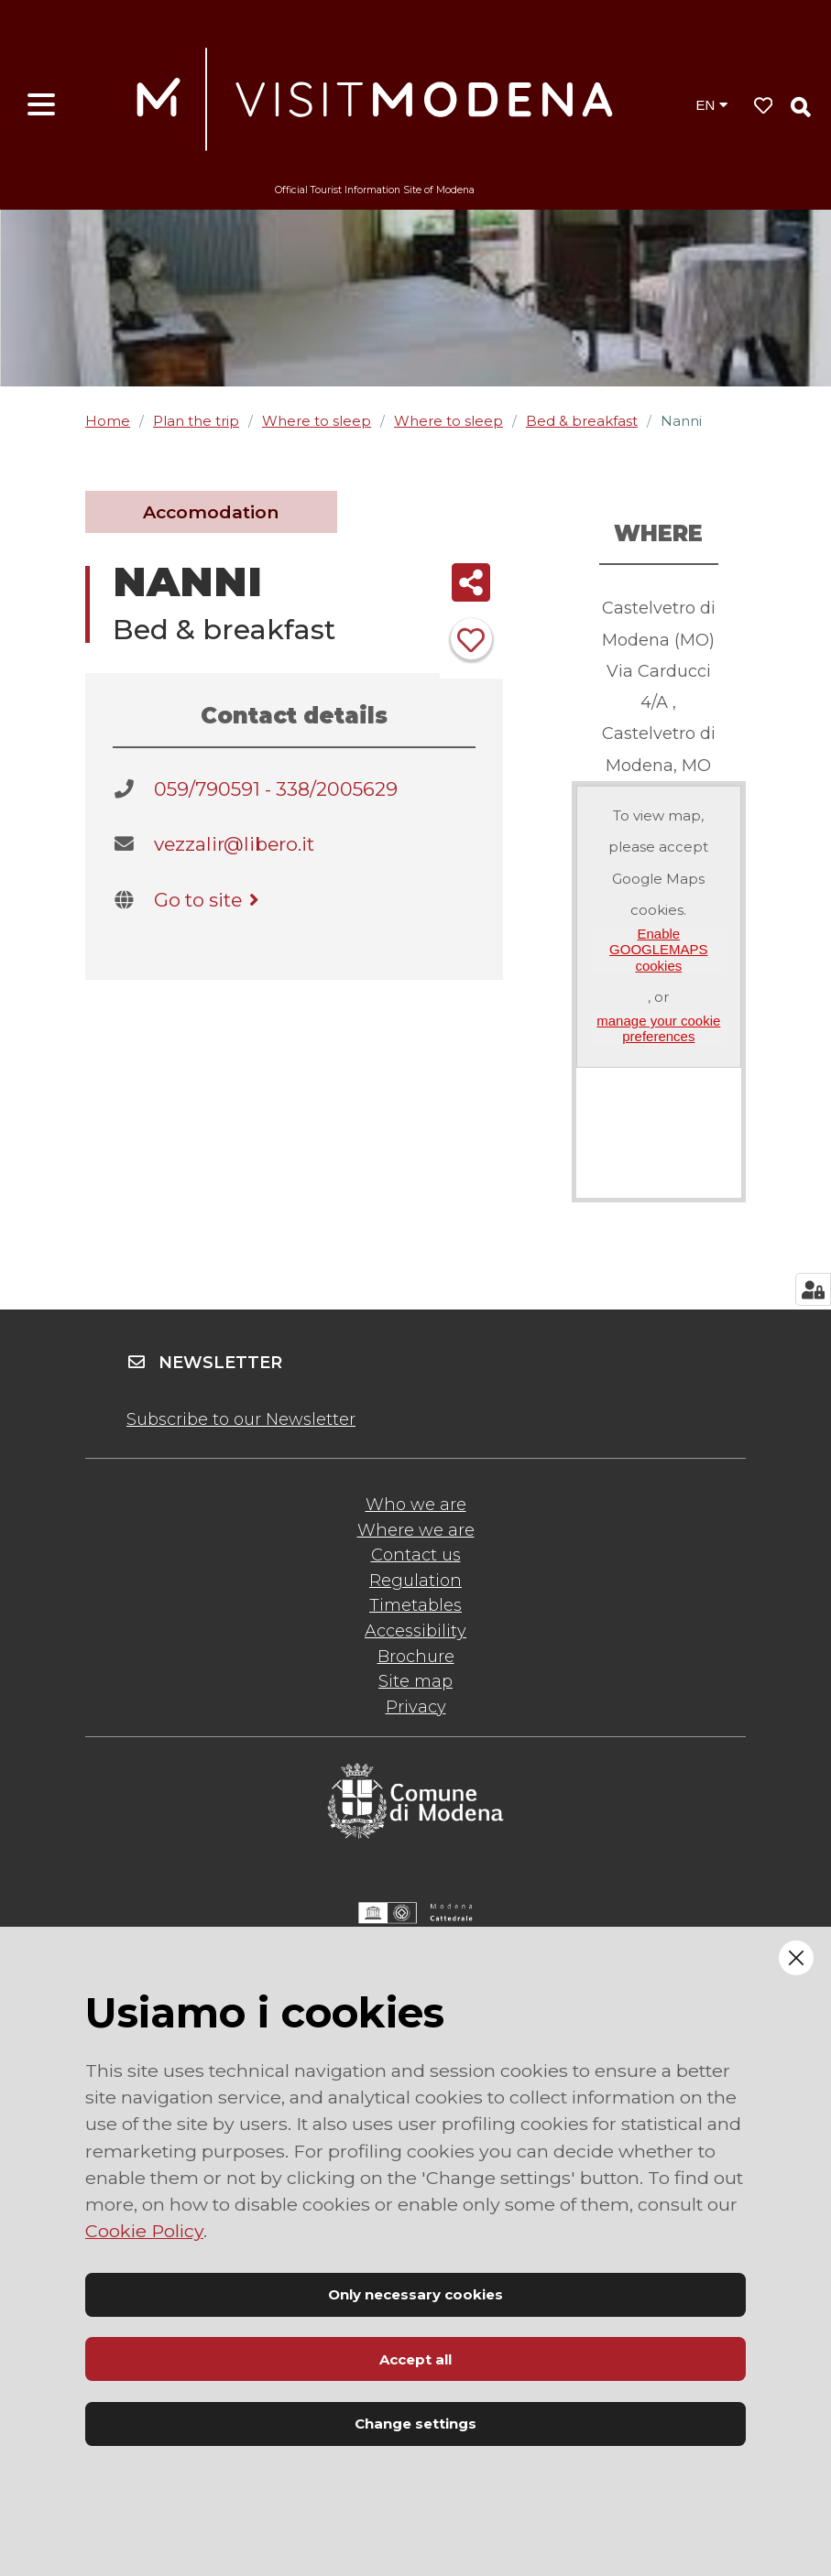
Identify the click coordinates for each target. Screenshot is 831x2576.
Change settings (415, 2423)
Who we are (416, 1505)
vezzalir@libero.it (234, 843)
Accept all (415, 2359)
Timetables (415, 1605)
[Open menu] (41, 105)
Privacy (416, 1707)
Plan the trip (196, 421)
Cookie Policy (144, 2231)
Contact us (416, 1555)
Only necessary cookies (415, 2294)
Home (107, 421)
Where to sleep (316, 421)
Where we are (416, 1530)
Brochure (415, 1657)
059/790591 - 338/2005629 (276, 788)
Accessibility (415, 1631)
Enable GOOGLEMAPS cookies (658, 949)
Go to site (209, 899)
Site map (415, 1681)
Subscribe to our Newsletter (240, 1419)
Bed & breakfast (582, 421)
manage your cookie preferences (658, 1028)
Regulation (415, 1581)
